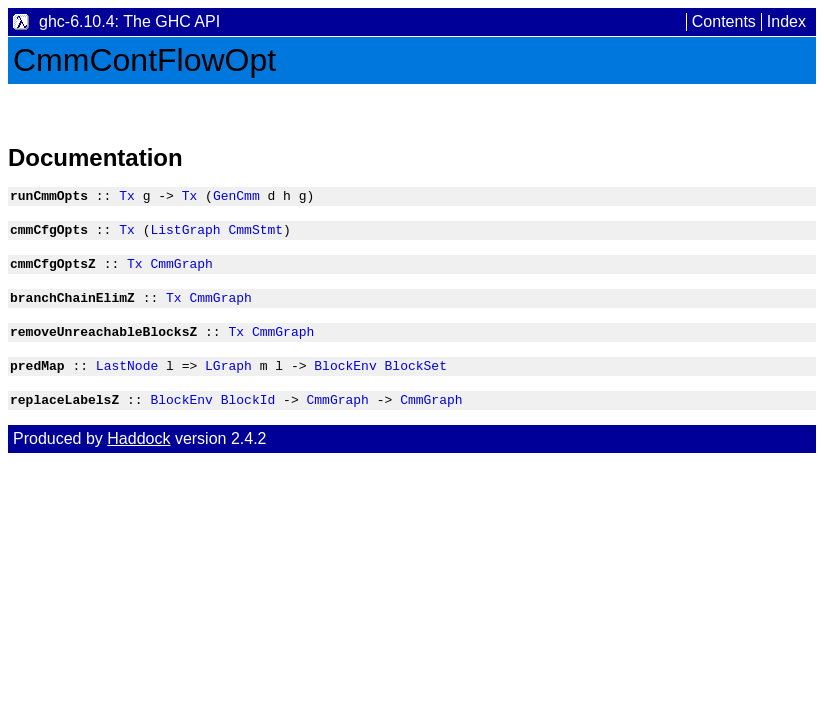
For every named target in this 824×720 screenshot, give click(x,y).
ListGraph (185, 235)
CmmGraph (181, 272)
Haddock (138, 459)
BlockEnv (345, 383)
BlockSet (415, 383)
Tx (127, 198)
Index (786, 21)
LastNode (127, 383)
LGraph (228, 383)
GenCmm (236, 198)
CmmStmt (255, 235)
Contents (724, 21)
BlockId (248, 420)
